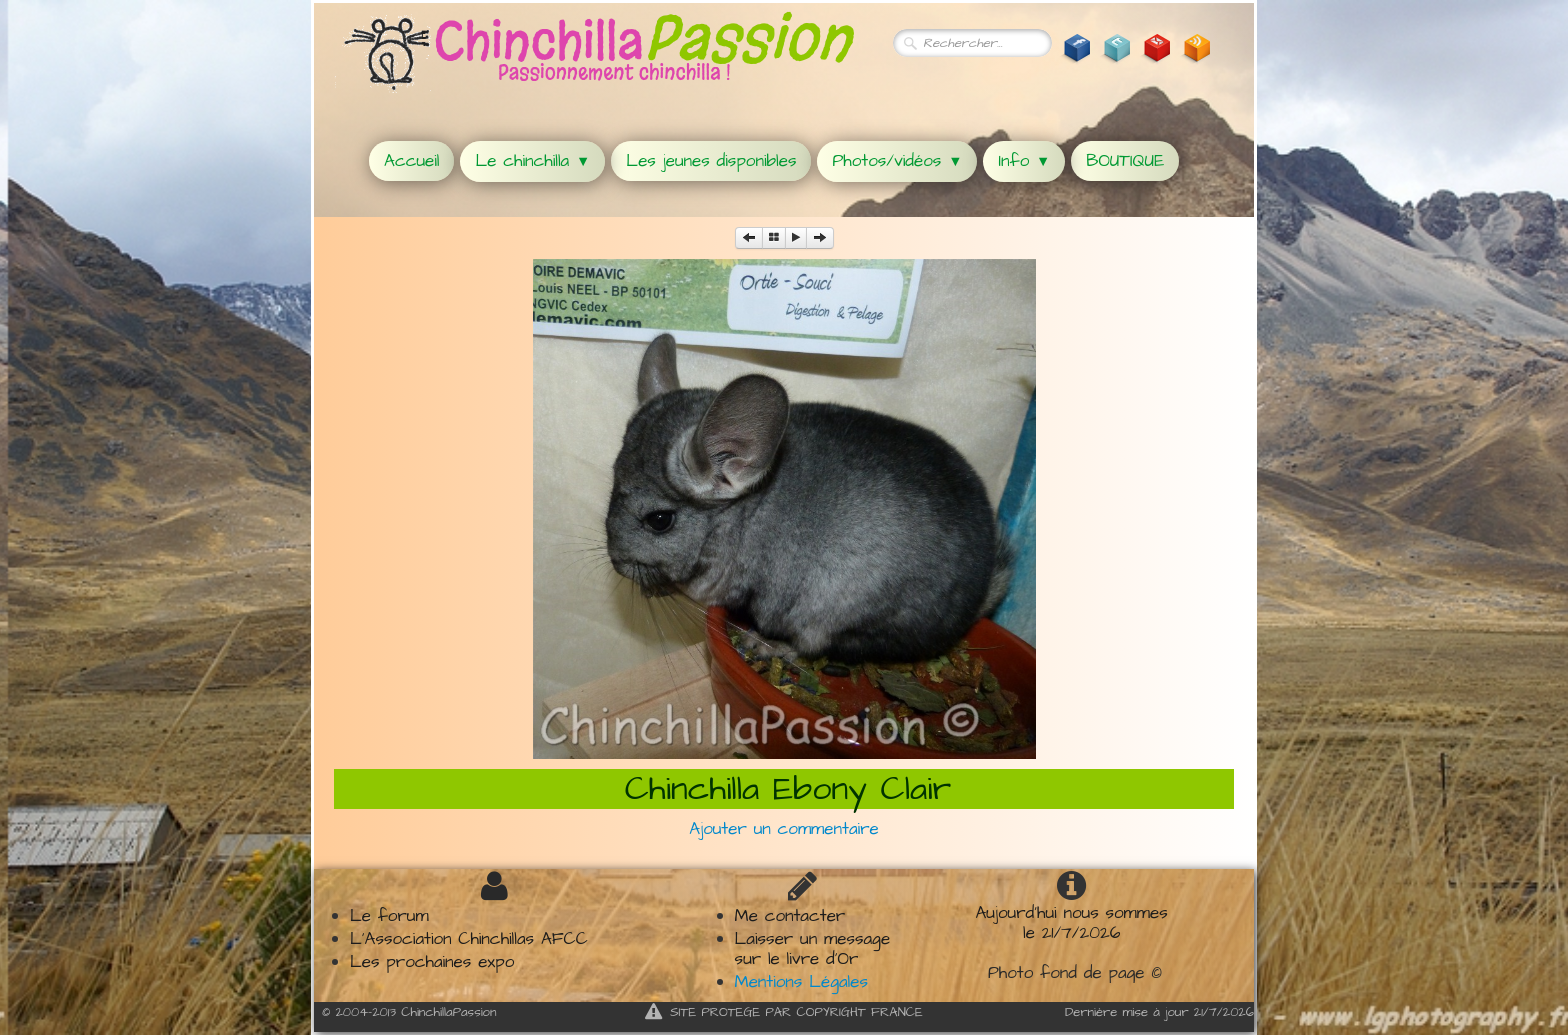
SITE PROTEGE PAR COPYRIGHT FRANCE (784, 1012)
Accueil (411, 161)
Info (1024, 161)
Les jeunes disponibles (711, 161)
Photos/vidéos (897, 161)
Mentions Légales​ (801, 982)
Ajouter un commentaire (783, 829)
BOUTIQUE (1125, 161)
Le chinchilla (532, 161)
